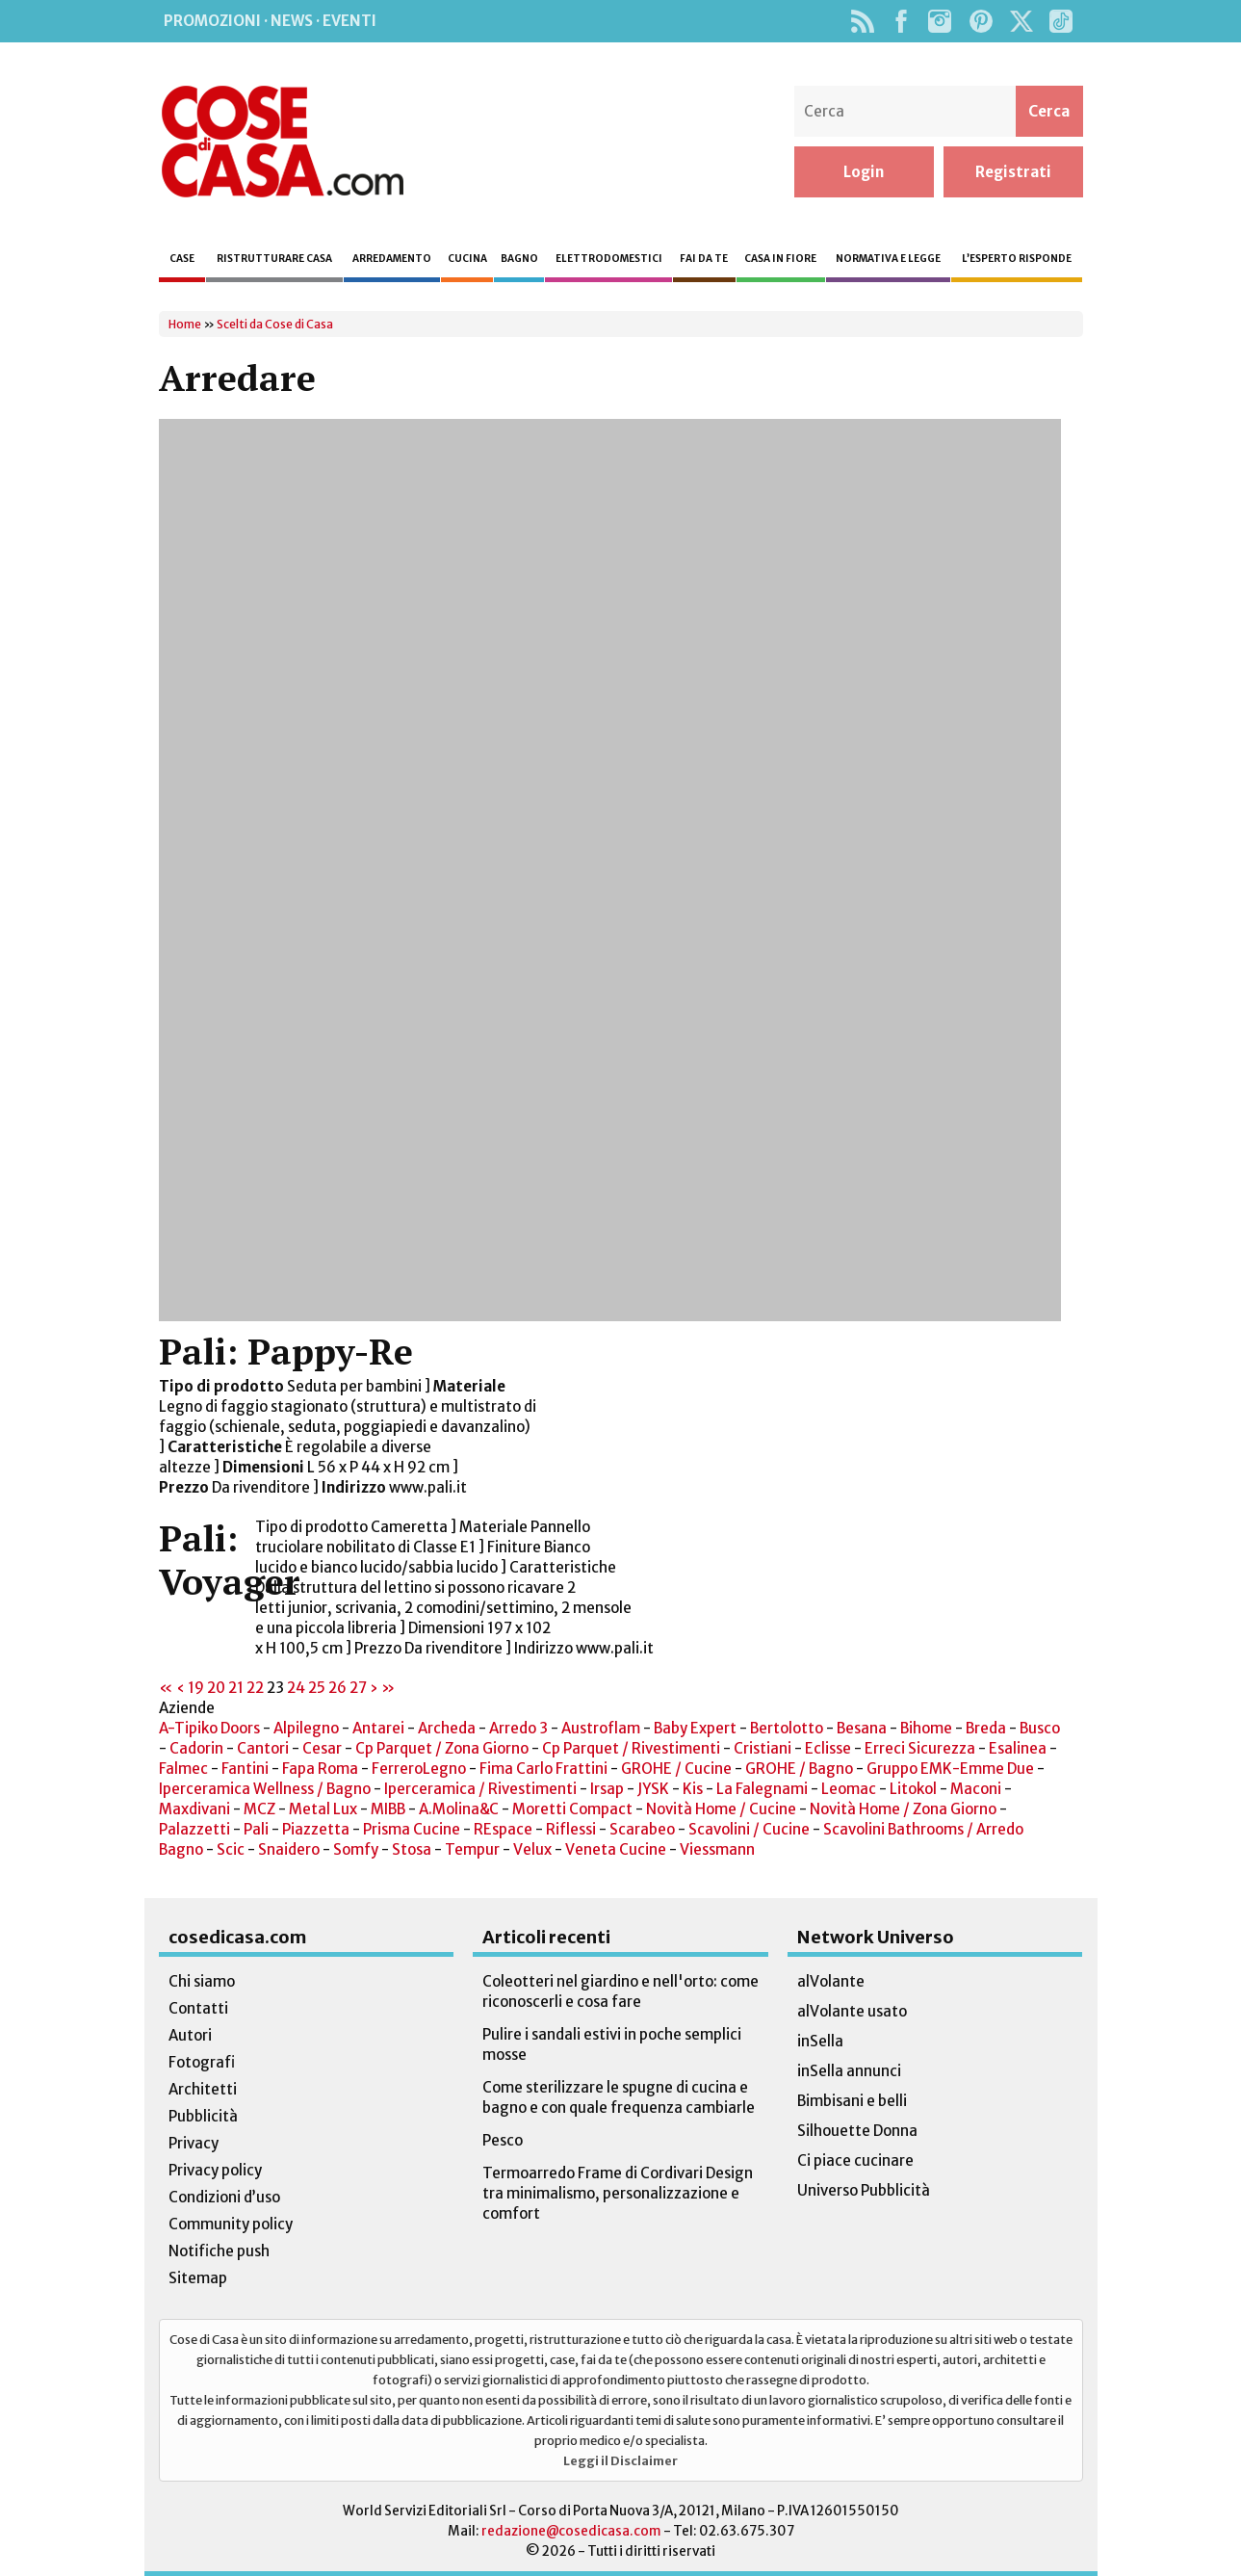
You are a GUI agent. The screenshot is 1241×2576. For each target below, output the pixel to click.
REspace (503, 1829)
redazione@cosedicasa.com (571, 2531)
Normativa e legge (888, 258)
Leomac (848, 1789)
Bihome (926, 1728)
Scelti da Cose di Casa (275, 324)
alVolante (831, 1981)
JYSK (653, 1789)
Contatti (198, 2008)
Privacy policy (215, 2170)
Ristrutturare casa (274, 258)
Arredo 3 (518, 1728)
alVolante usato (852, 2011)
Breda (986, 1728)
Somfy (355, 1849)
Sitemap (197, 2278)
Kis (693, 1789)
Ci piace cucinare (855, 2160)
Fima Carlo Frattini (543, 1768)
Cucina (467, 258)
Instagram (940, 21)
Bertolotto (786, 1728)
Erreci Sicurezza (920, 1748)
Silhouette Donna (857, 2130)
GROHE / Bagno (799, 1768)
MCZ (259, 1809)
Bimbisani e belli (852, 2101)
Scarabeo (642, 1829)
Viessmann (717, 1849)
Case (181, 258)
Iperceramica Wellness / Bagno (265, 1789)
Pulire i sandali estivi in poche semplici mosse (611, 2044)
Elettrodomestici (609, 258)
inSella (820, 2041)
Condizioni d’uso (224, 2197)
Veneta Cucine (615, 1849)
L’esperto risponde (1017, 258)
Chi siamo (201, 1981)
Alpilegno (306, 1728)
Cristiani (762, 1748)
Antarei (378, 1728)
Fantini (245, 1768)
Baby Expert (695, 1728)
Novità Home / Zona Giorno (903, 1809)
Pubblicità (203, 2116)
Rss (863, 21)
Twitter (1022, 21)
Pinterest (981, 21)
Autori (190, 2035)
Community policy (230, 2224)
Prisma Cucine (411, 1829)
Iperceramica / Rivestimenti (480, 1789)
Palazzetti (194, 1829)
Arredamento (391, 258)
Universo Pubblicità (863, 2190)
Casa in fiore (780, 258)
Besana (862, 1728)
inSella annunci (849, 2071)
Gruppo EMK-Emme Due (950, 1768)
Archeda (447, 1728)
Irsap (608, 1789)
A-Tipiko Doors (209, 1728)
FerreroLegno (419, 1768)
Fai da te (704, 258)
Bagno (519, 258)
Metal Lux (323, 1809)
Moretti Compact (572, 1809)
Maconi (975, 1789)
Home (184, 324)
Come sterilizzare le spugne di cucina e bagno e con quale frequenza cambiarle (618, 2097)
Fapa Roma (320, 1768)
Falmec (183, 1768)
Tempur (472, 1849)
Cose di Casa (282, 141)
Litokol (913, 1789)
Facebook (901, 21)
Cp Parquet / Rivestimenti (631, 1748)
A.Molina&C (459, 1809)
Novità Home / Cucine (721, 1809)
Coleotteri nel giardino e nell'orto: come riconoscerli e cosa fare (620, 1991)
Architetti (202, 2089)
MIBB (388, 1809)
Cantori (263, 1748)
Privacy (193, 2143)
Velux (532, 1849)
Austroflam (600, 1728)
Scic (231, 1849)
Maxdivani (194, 1809)
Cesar (322, 1748)
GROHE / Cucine (676, 1768)
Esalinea (1018, 1748)
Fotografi (201, 2062)
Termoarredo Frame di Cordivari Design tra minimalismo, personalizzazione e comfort (617, 2193)
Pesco (502, 2140)
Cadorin (196, 1748)
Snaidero (289, 1849)
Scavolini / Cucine (749, 1829)
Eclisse (829, 1748)
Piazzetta (315, 1829)
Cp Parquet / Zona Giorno (442, 1748)
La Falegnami (762, 1789)
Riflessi (571, 1829)
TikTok (1061, 21)
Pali (257, 1829)
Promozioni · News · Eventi (270, 20)
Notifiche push (219, 2251)
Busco (1040, 1728)
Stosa (411, 1849)
